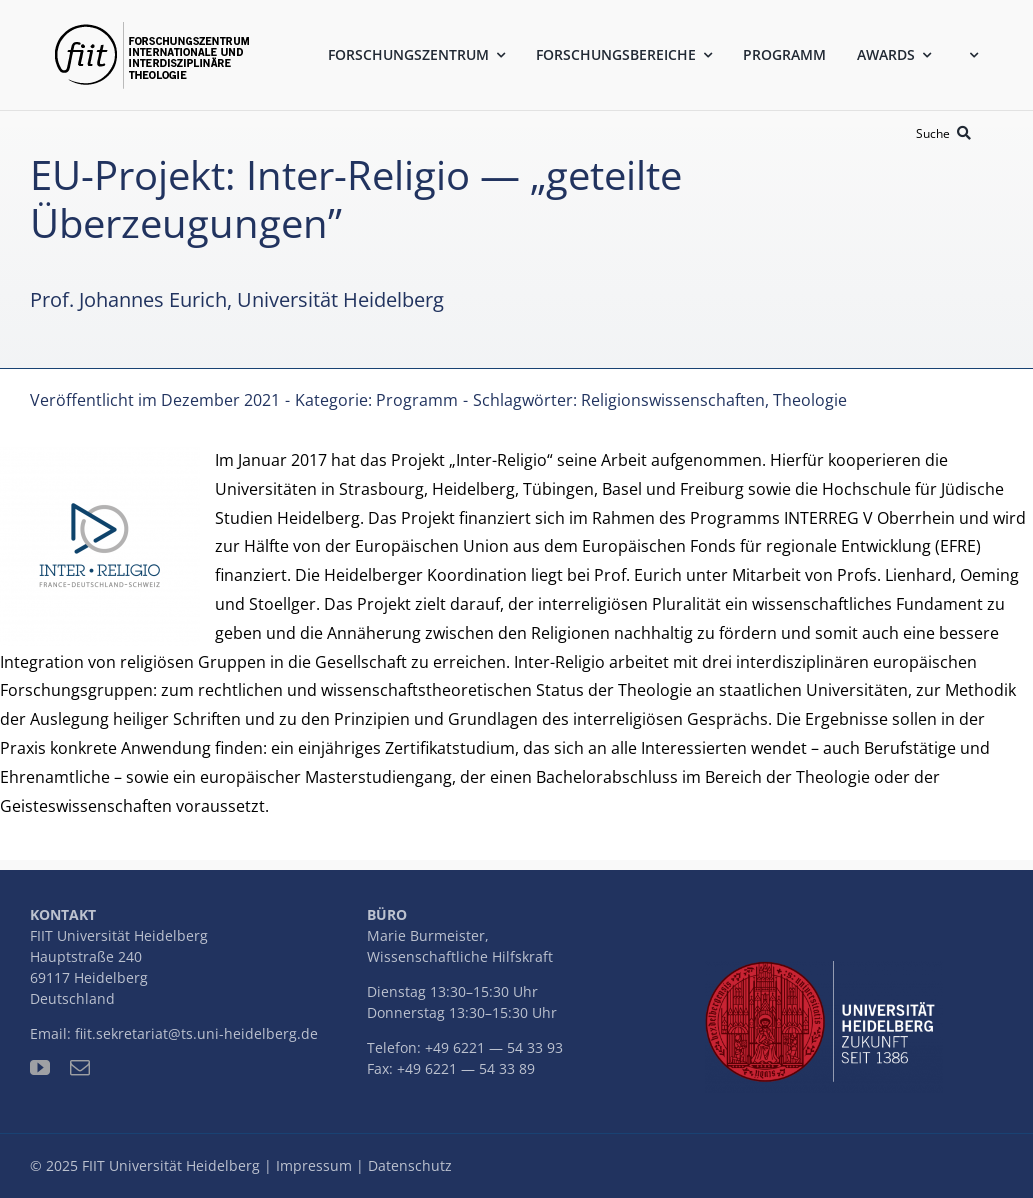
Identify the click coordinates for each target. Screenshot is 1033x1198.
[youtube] (40, 1068)
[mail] (80, 1068)
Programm (417, 400)
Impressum (314, 1165)
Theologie (810, 400)
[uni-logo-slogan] (824, 969)
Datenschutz (410, 1165)
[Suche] (947, 133)
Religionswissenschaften (673, 400)
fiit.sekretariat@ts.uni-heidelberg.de (196, 1033)
